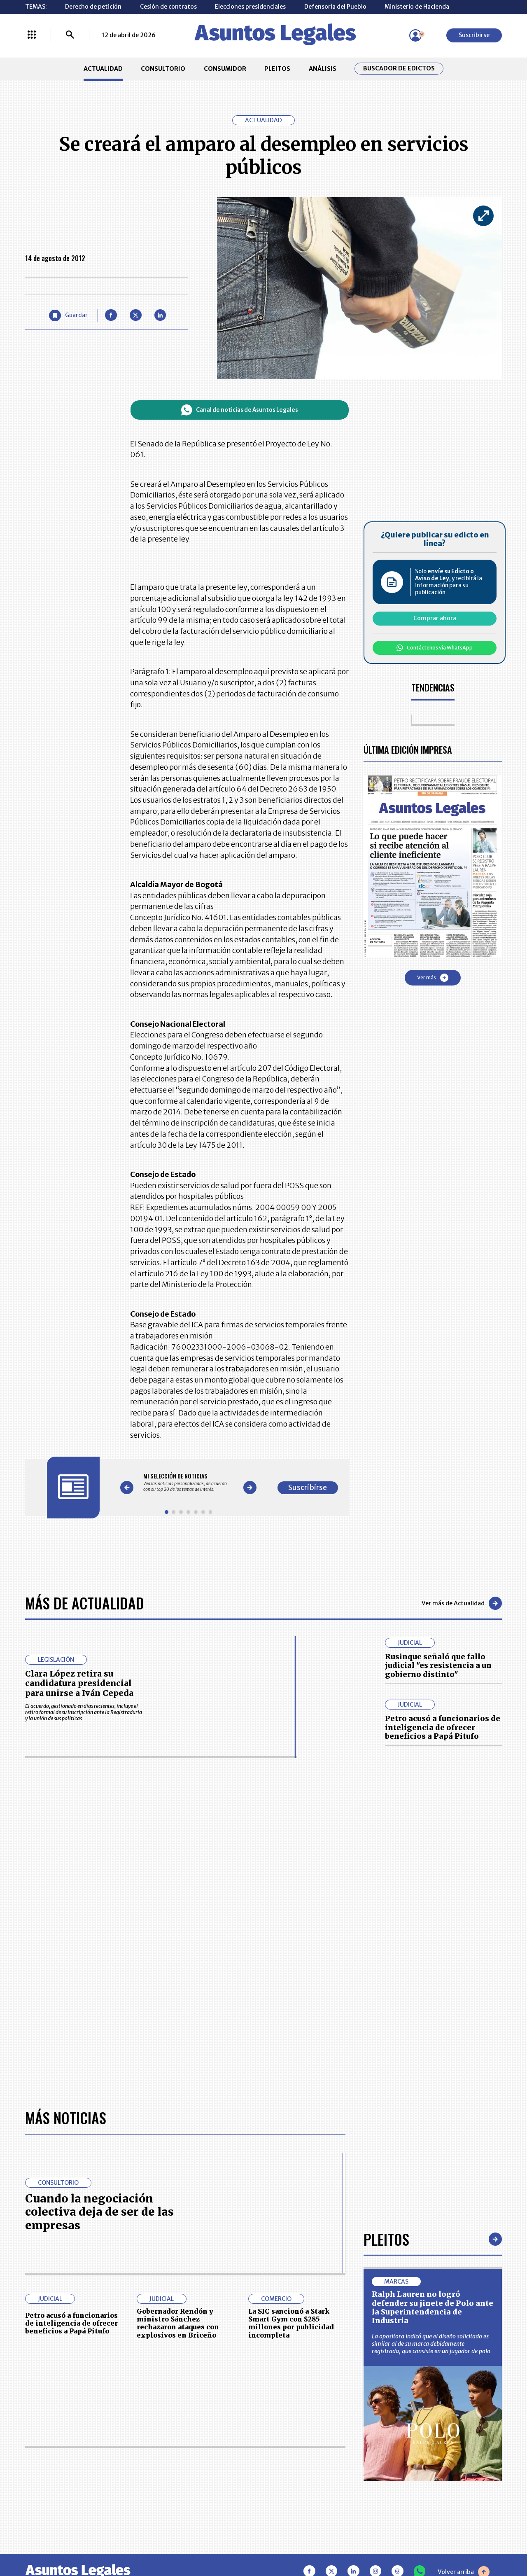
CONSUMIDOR (225, 68)
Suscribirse (474, 35)
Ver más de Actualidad (462, 1603)
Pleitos (386, 2239)
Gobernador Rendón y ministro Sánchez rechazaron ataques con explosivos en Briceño (178, 2323)
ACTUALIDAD (103, 68)
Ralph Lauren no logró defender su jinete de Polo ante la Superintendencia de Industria (432, 2307)
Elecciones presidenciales (250, 6)
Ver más (432, 978)
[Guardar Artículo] (68, 315)
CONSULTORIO (163, 68)
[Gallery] (188, 1482)
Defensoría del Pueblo (335, 6)
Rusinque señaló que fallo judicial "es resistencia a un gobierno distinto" (438, 1665)
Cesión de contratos (168, 6)
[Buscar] (70, 35)
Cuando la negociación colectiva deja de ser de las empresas (99, 2212)
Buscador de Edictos (399, 68)
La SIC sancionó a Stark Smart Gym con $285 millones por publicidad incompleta (291, 2323)
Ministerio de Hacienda (417, 6)
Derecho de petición (93, 6)
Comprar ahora (434, 618)
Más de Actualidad (84, 1603)
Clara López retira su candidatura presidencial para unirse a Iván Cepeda (79, 1683)
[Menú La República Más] (31, 35)
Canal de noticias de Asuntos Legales (239, 410)
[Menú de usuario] (415, 35)
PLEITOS (277, 68)
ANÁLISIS (322, 68)
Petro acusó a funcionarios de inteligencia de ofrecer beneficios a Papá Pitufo (442, 1727)
